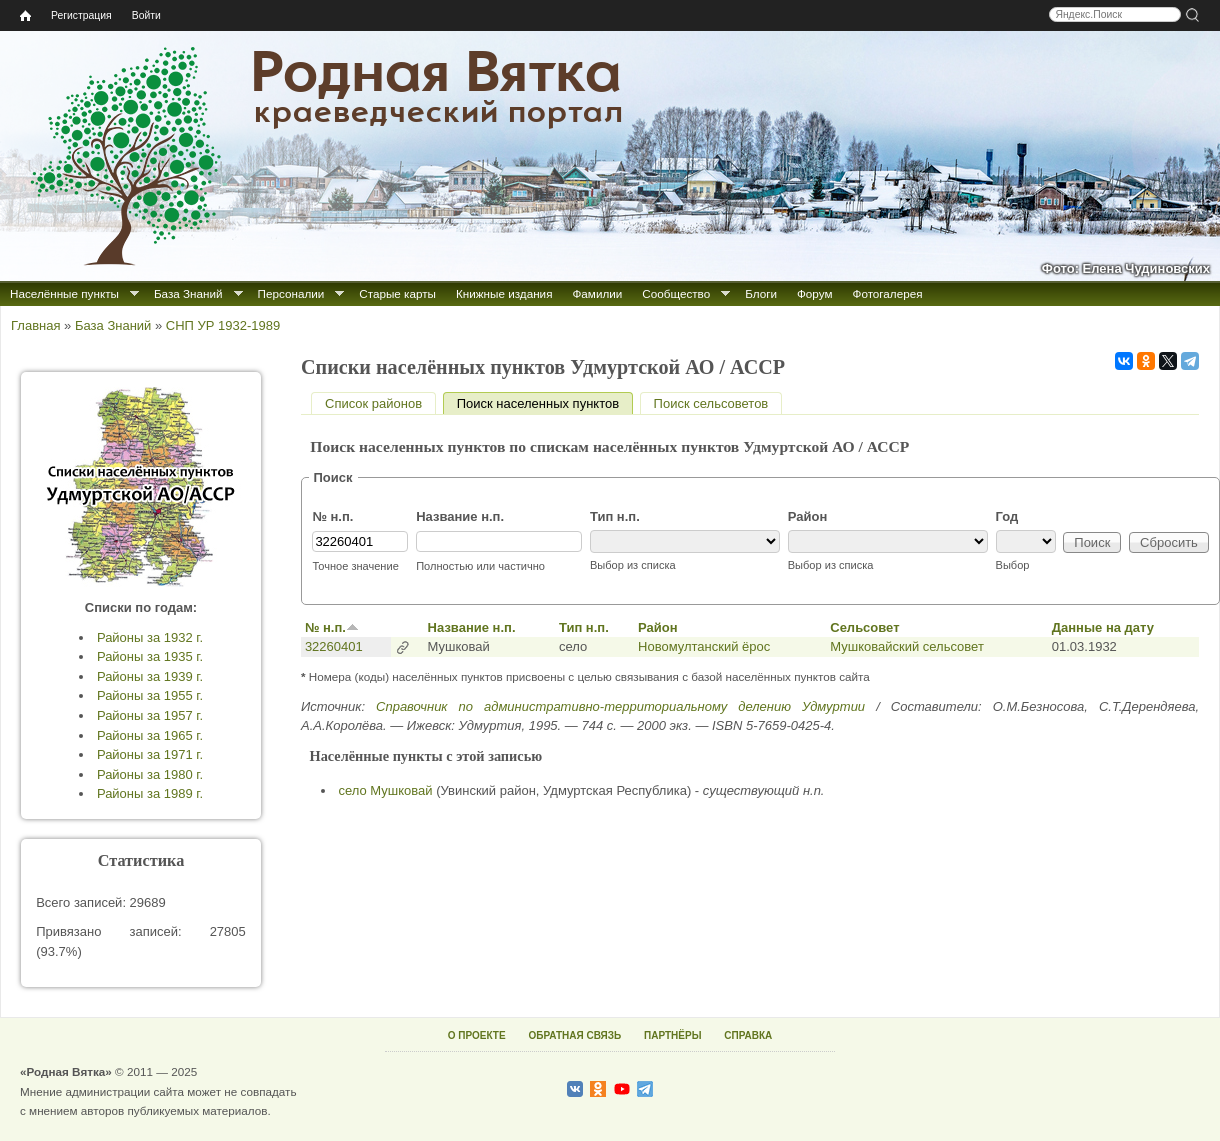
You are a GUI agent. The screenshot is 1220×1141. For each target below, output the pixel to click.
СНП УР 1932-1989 (223, 325)
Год (1007, 516)
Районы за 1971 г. (150, 754)
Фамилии (597, 293)
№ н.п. (332, 516)
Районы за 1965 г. (150, 735)
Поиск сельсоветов (711, 403)
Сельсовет (864, 627)
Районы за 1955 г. (150, 695)
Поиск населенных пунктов (545, 403)
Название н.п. (460, 516)
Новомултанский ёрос (704, 646)
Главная (35, 325)
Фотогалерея (888, 293)
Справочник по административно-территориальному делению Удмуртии (620, 706)
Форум (815, 293)
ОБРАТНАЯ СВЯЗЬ (574, 1035)
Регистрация (81, 15)
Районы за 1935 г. (150, 656)
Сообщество (676, 293)
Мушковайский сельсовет (907, 646)
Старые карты (397, 293)
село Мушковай (386, 790)
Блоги (761, 293)
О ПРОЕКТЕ (477, 1035)
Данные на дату (1103, 627)
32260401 (334, 646)
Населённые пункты (64, 293)
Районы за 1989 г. (150, 793)
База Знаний (188, 293)
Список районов (373, 403)
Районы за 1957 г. (150, 715)
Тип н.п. (615, 516)
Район (808, 516)
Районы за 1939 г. (150, 676)
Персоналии (291, 293)
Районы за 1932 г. (150, 637)
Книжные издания (504, 293)
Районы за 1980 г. (150, 774)
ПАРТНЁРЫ (672, 1035)
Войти (146, 15)
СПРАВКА (748, 1035)
